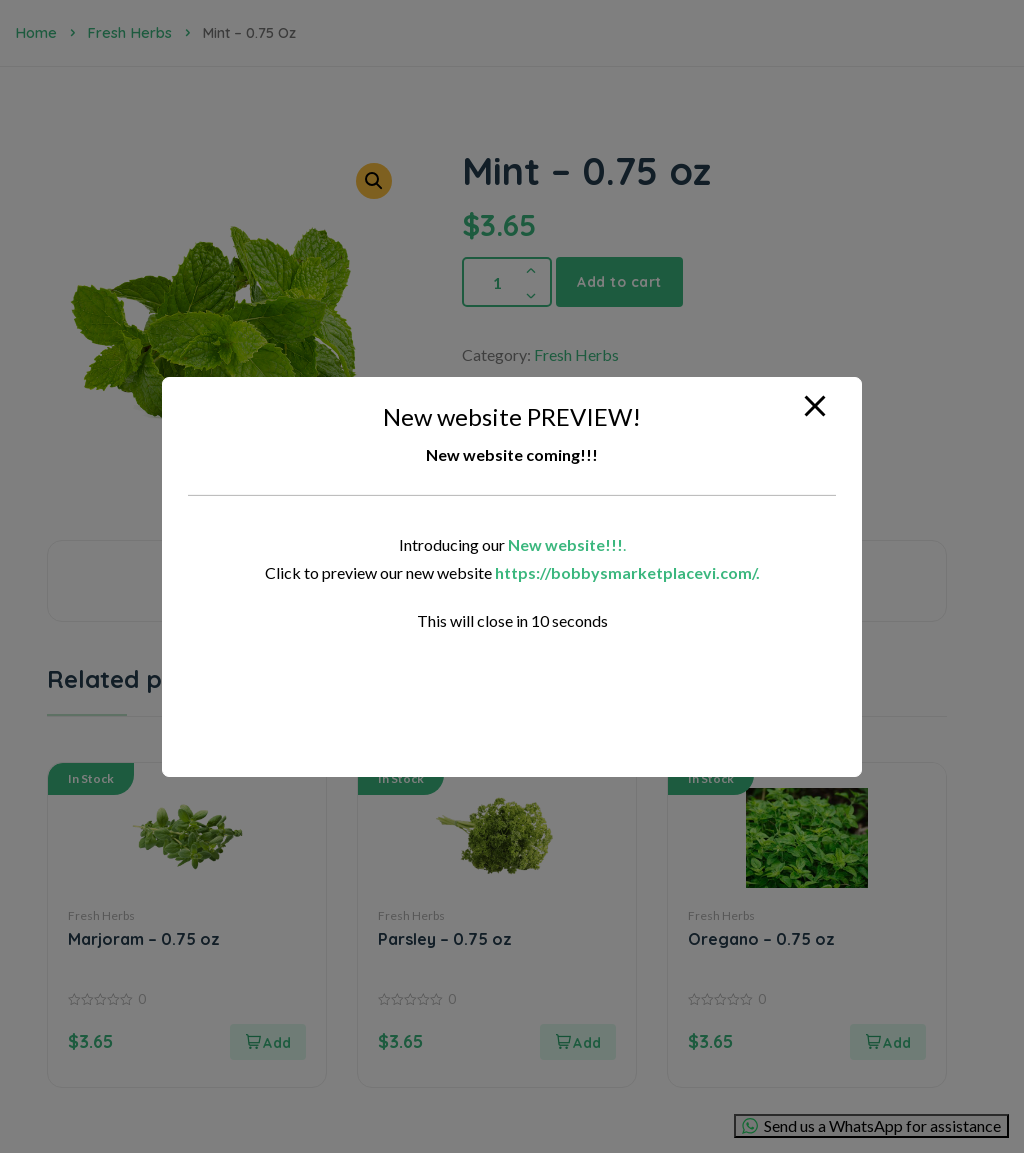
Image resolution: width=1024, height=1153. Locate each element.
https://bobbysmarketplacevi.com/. (627, 572)
